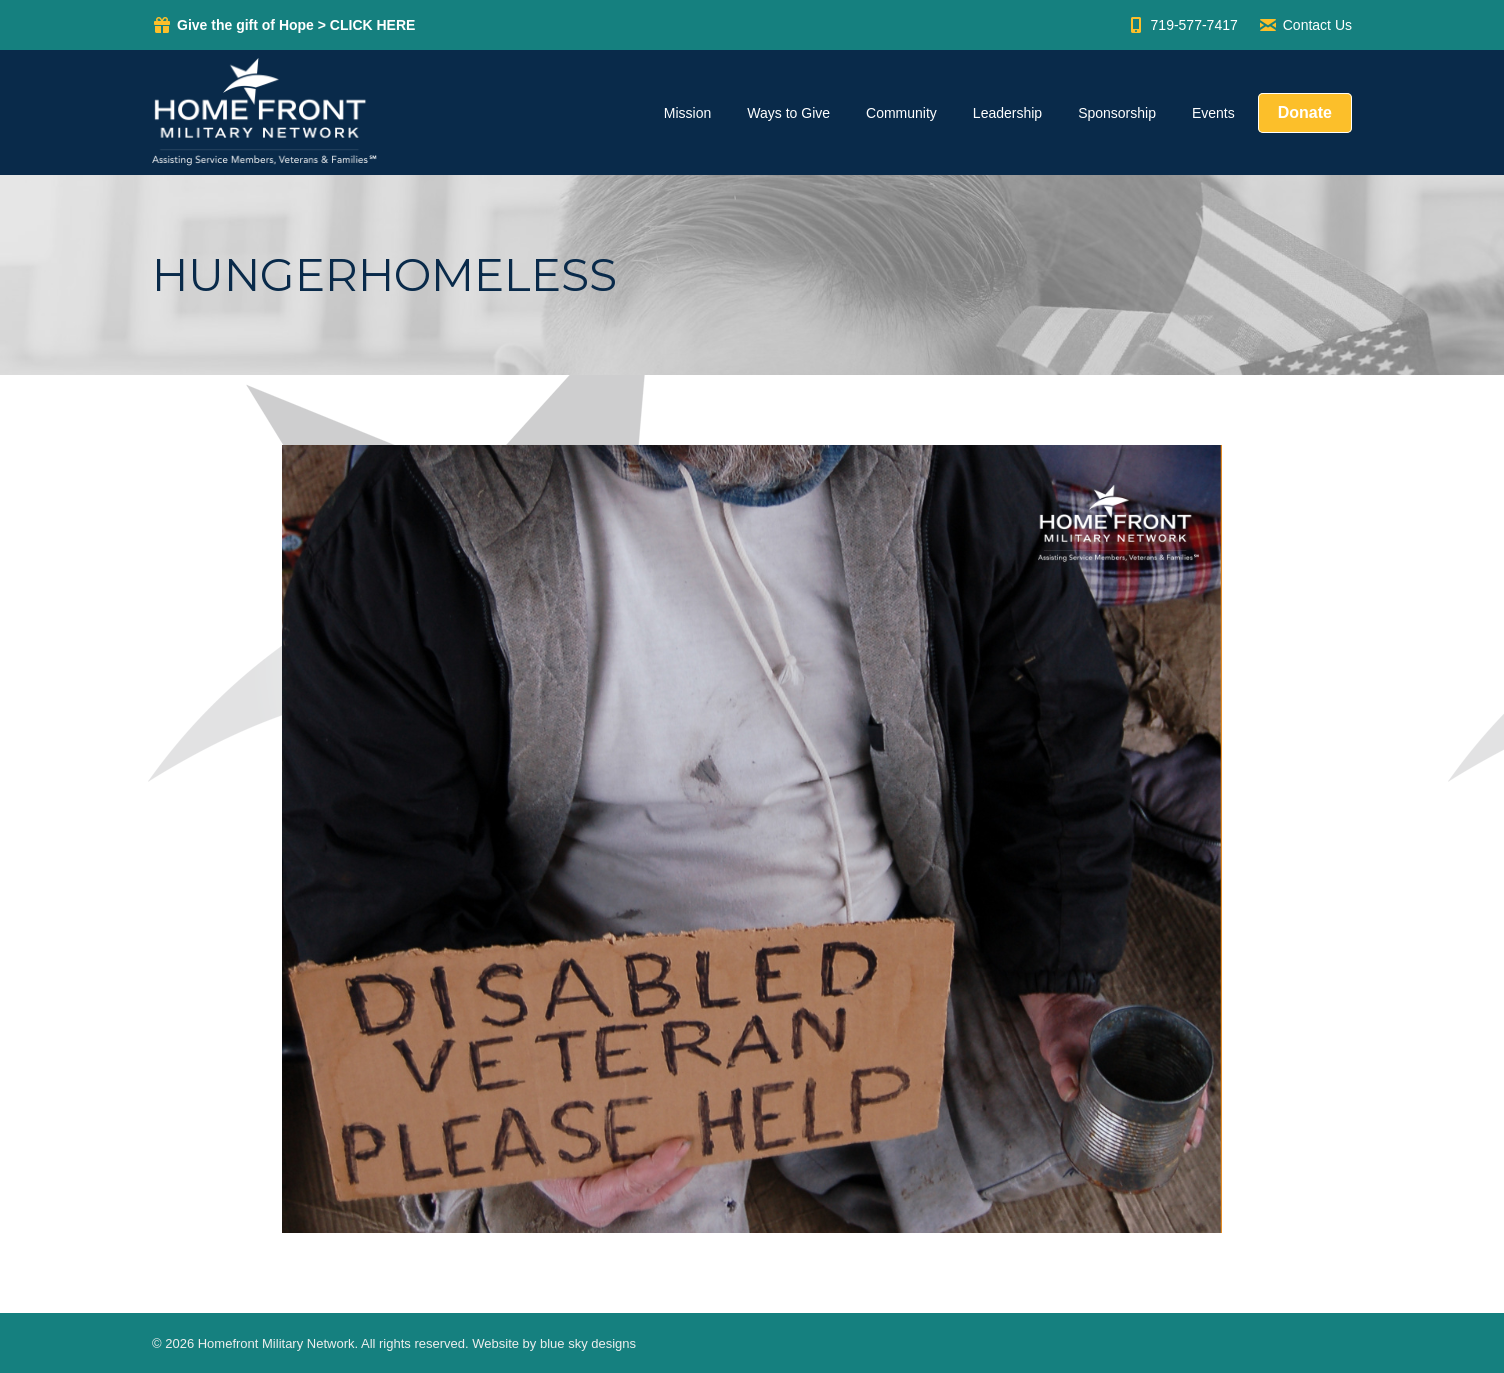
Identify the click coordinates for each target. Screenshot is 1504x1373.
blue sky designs (588, 1343)
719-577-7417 (1182, 25)
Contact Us (1305, 25)
